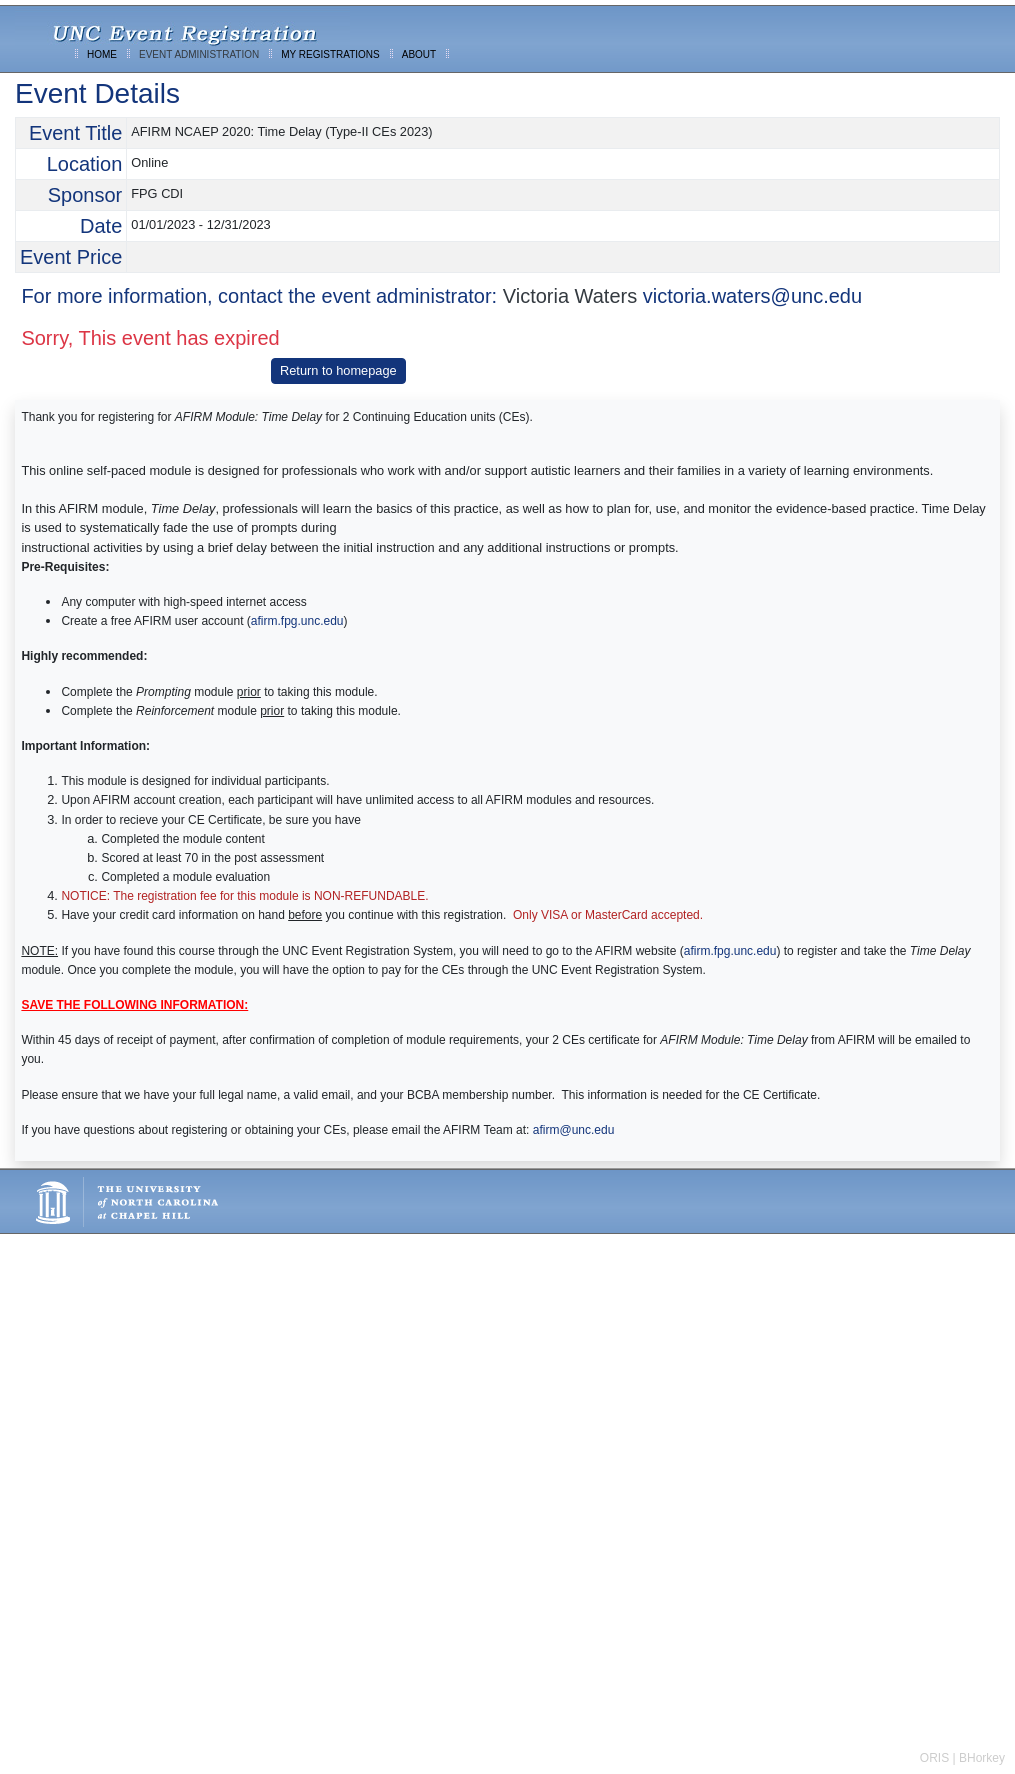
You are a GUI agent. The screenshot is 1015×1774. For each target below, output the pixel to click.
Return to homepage (338, 370)
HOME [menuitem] (102, 54)
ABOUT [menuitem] (419, 54)
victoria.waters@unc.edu (752, 296)
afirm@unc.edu (574, 1130)
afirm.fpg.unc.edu (297, 621)
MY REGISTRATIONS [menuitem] (330, 54)
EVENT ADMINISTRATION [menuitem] (199, 54)
